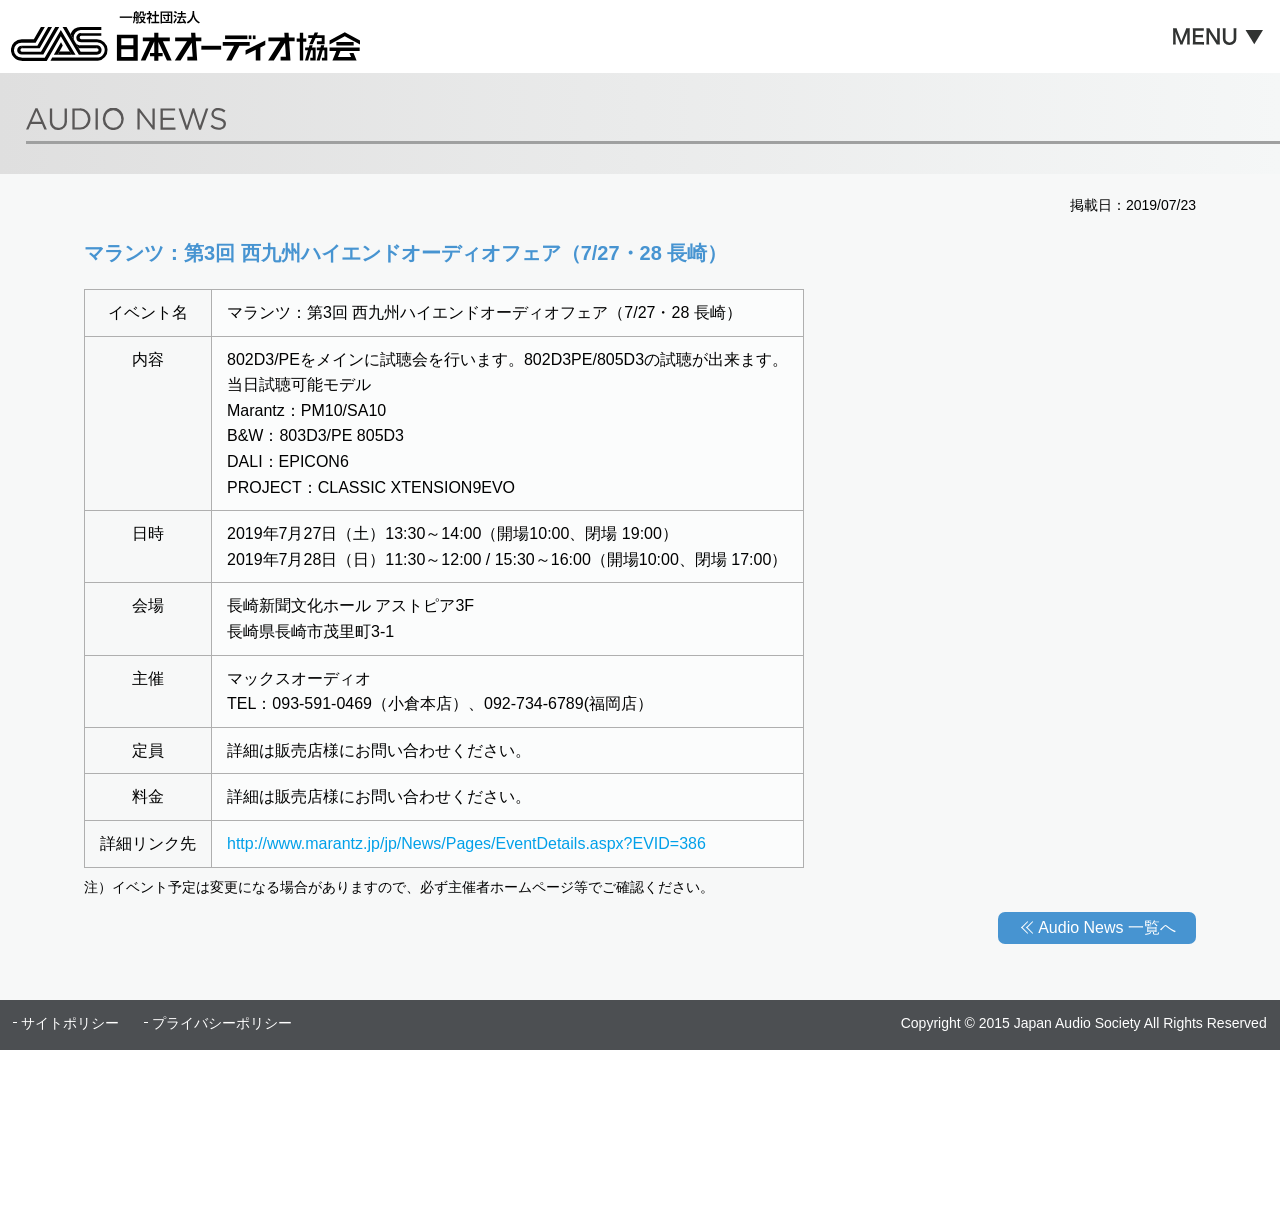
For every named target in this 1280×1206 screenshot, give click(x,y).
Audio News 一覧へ (1107, 927)
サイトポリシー (70, 1023)
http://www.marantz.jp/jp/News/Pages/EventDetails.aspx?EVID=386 (466, 843)
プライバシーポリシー (222, 1023)
